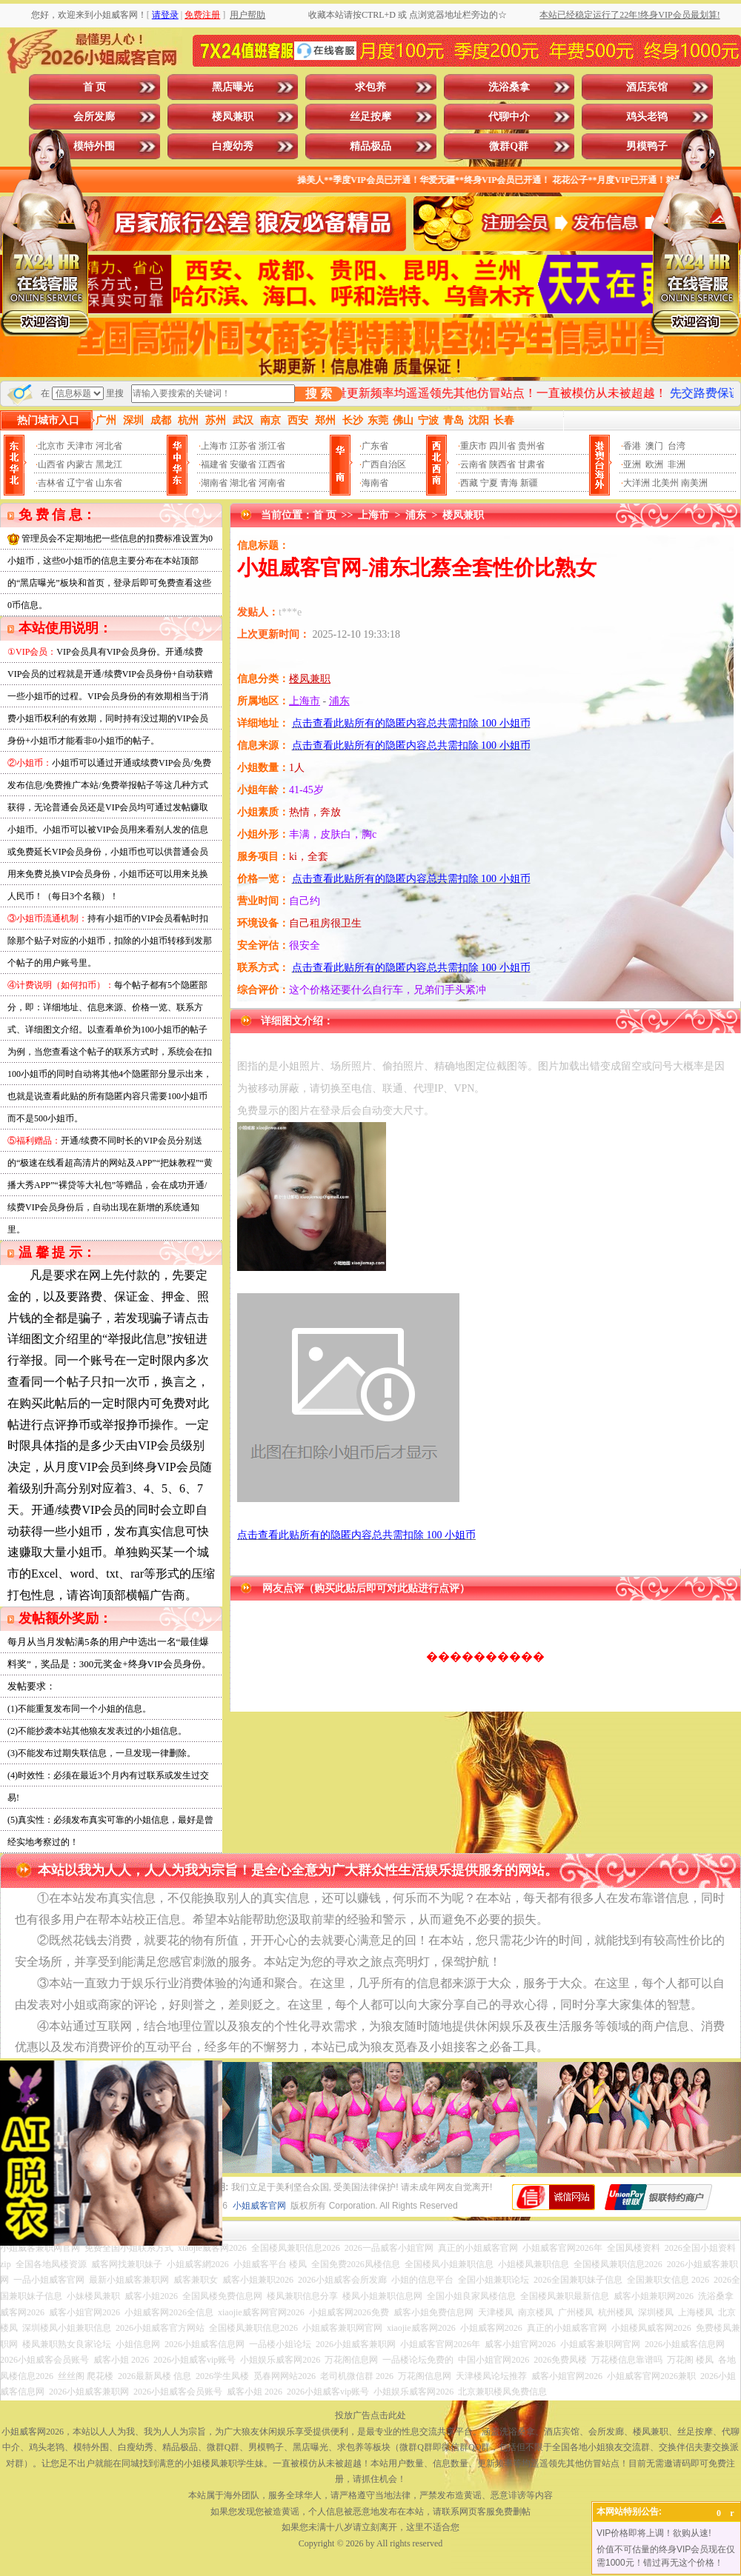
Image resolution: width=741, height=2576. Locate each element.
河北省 (109, 446)
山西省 (51, 464)
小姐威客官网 (259, 2205)
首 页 (95, 87)
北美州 (665, 483)
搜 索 (318, 393)
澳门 (654, 446)
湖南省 (214, 483)
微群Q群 (508, 146)
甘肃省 (531, 464)
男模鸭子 (647, 146)
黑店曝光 (232, 87)
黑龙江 (109, 464)
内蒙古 (80, 464)
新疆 (529, 483)
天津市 (80, 446)
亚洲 (632, 464)
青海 (509, 483)
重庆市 (473, 446)
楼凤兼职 (232, 116)
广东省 (375, 446)
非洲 (676, 464)
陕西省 (502, 464)
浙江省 (272, 446)
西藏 (469, 483)
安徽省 (243, 464)
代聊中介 (509, 116)
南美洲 (694, 483)
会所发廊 (94, 116)
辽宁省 (80, 483)
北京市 (51, 446)
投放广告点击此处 (370, 2415)
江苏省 (243, 446)
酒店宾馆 (647, 87)
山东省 (109, 483)
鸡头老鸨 (647, 116)
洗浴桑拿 (509, 87)
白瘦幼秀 (232, 146)
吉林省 (51, 483)
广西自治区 (384, 464)
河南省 (272, 483)
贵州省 (531, 446)
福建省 (214, 464)
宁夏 (489, 483)
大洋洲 (636, 483)
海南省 (375, 483)
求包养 (370, 87)
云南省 (473, 464)
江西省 (272, 464)
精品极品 (370, 146)
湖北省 (243, 483)
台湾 (676, 446)
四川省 (502, 446)
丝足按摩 (370, 116)
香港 (632, 446)
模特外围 (94, 146)
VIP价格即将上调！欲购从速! (654, 2533)
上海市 (214, 446)
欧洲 (654, 464)
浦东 (415, 515)
